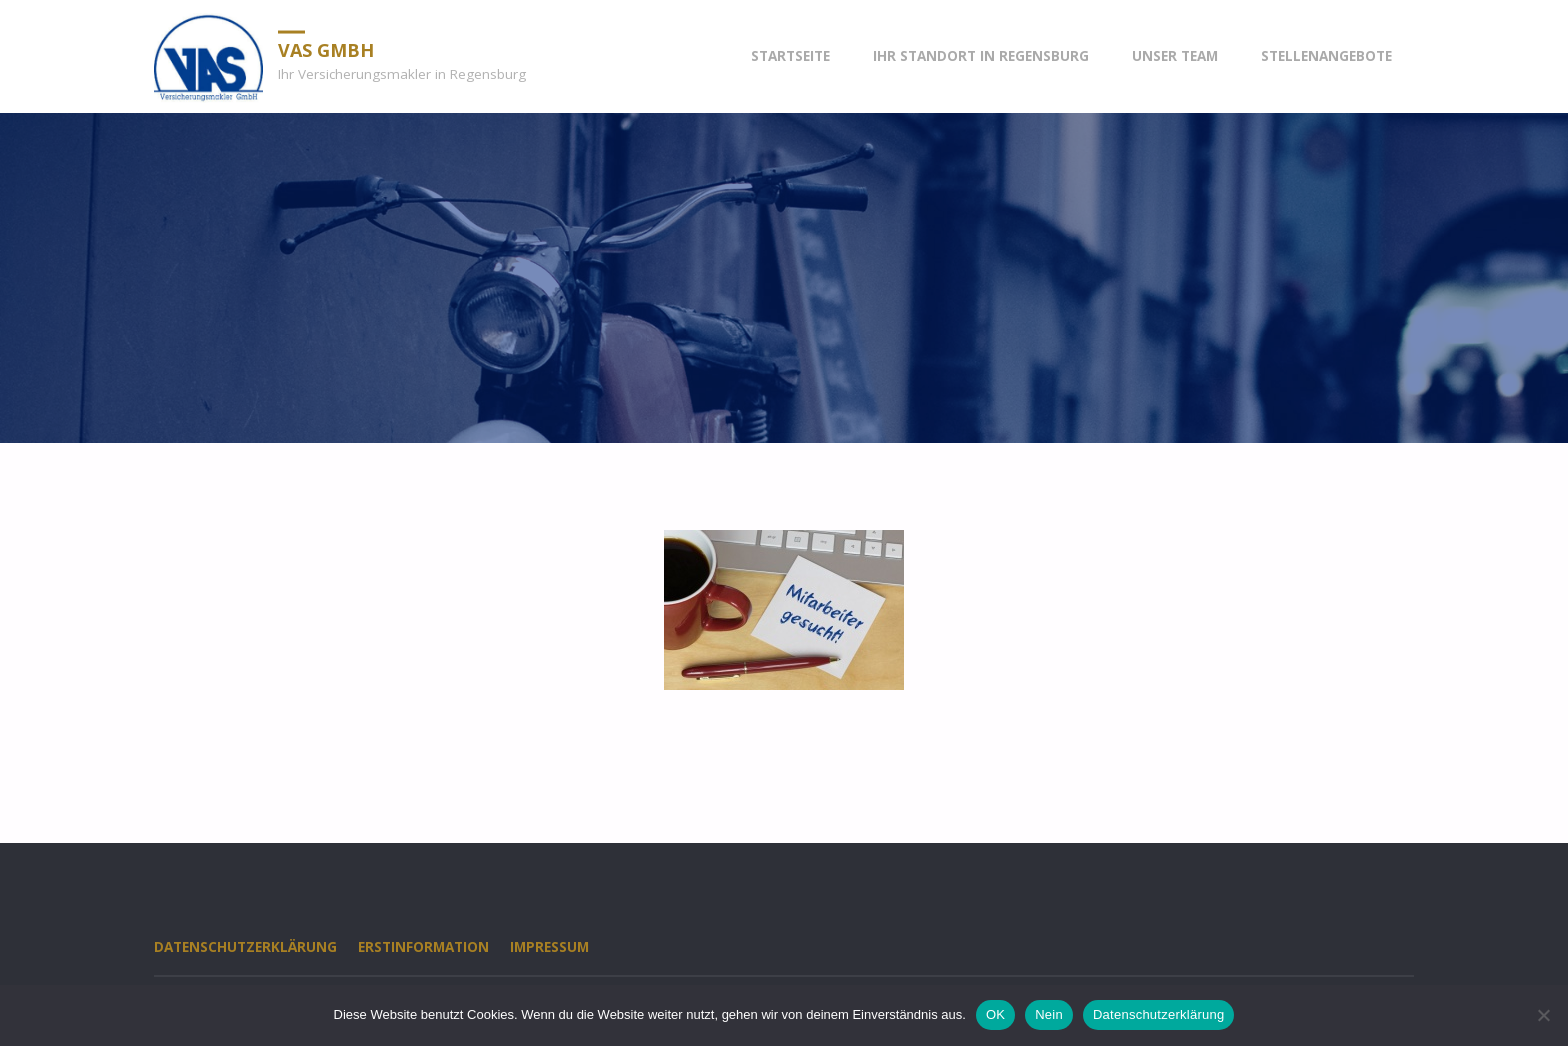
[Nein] (1543, 1015)
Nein (1049, 1014)
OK (995, 1014)
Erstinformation (423, 947)
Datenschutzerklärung (245, 947)
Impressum (549, 947)
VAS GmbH (326, 49)
